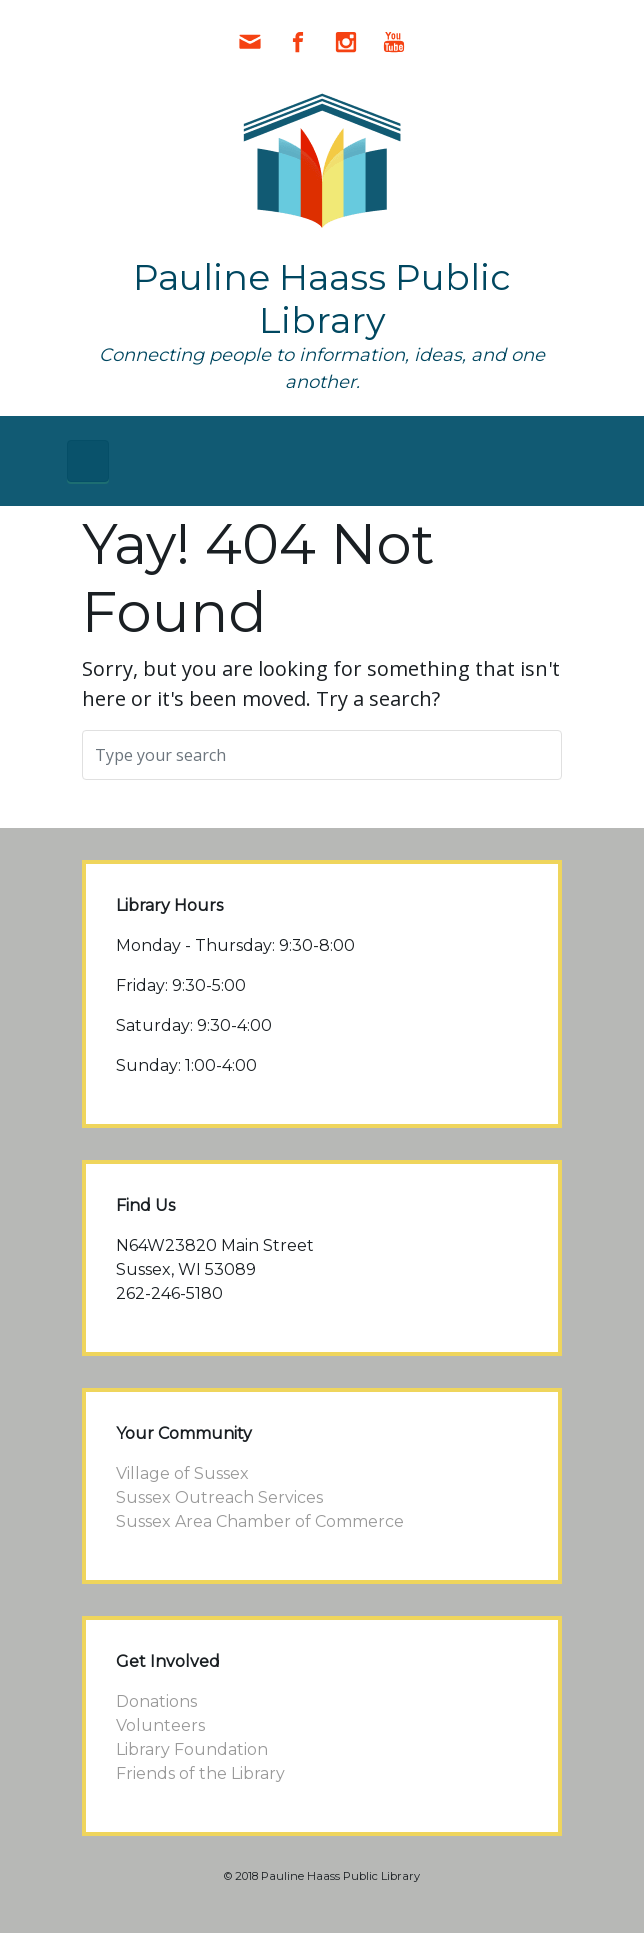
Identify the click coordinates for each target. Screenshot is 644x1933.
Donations (156, 1701)
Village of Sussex (182, 1473)
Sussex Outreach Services (219, 1497)
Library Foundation (192, 1749)
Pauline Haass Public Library (322, 298)
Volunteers (160, 1725)
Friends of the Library (200, 1773)
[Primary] (88, 461)
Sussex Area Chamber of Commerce (260, 1521)
